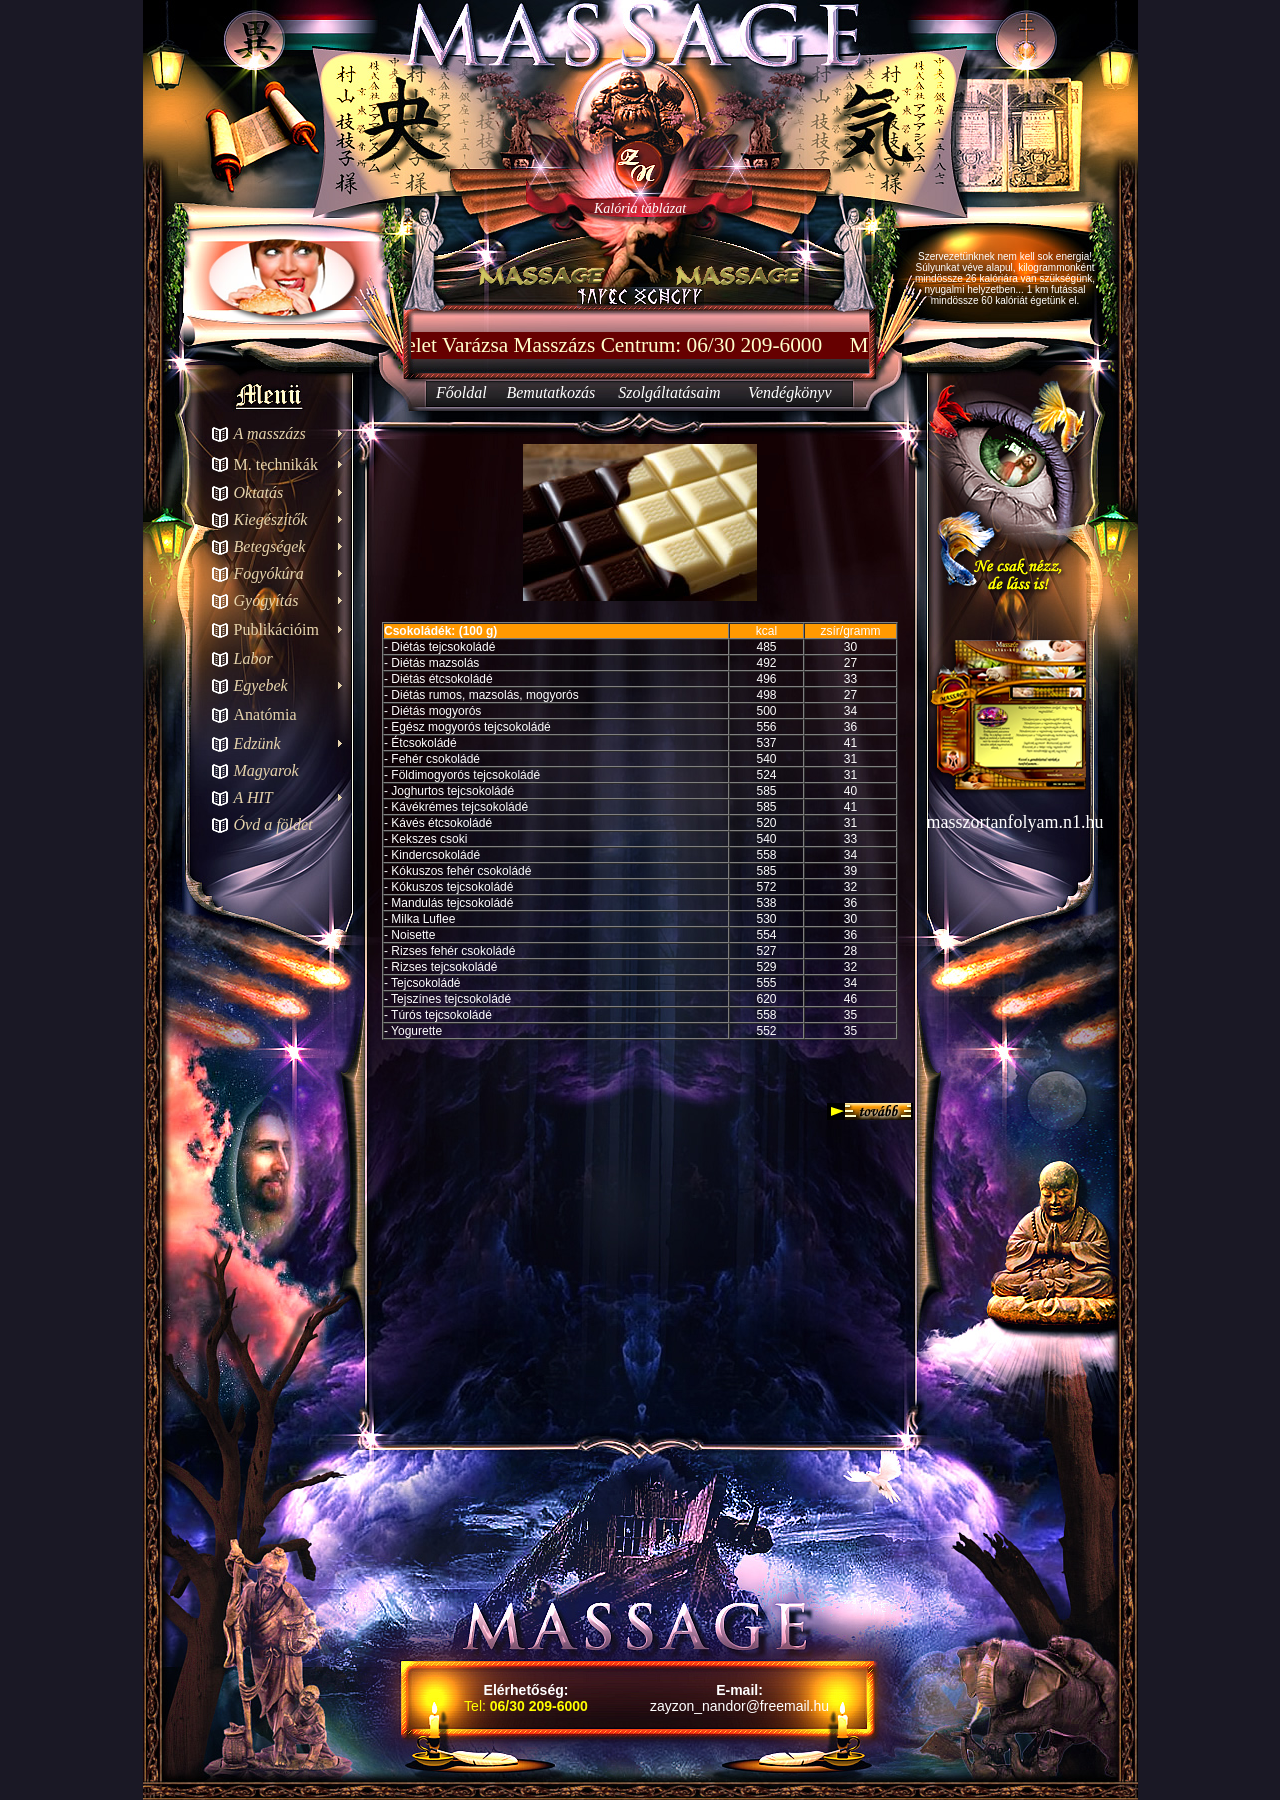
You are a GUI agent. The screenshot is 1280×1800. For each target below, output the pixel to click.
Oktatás (259, 492)
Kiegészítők (271, 519)
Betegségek (270, 546)
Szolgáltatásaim (669, 392)
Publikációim (276, 629)
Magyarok (266, 770)
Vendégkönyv (790, 392)
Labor (253, 658)
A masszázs (270, 433)
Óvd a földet (273, 824)
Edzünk (257, 743)
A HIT (253, 797)
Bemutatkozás (550, 392)
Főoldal (461, 392)
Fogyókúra (269, 573)
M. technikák (276, 464)
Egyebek (261, 685)
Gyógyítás (266, 600)
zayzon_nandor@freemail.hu (739, 1706)
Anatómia (265, 714)
